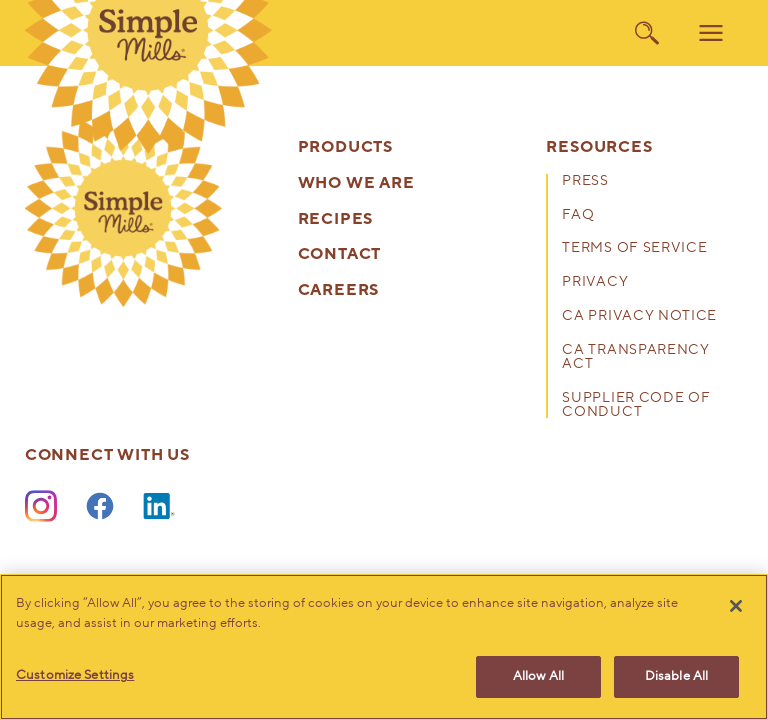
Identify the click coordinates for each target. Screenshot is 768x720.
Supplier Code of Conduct (636, 406)
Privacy (595, 283)
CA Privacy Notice (639, 317)
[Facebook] (100, 507)
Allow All (538, 676)
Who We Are (356, 183)
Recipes (336, 219)
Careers (339, 290)
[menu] (711, 33)
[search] (647, 33)
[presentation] (123, 208)
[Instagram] (41, 507)
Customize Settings (75, 675)
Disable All (676, 676)
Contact (340, 254)
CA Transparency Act (635, 358)
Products (345, 147)
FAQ (578, 216)
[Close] (736, 606)
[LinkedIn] (159, 507)
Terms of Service (634, 249)
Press (585, 182)
